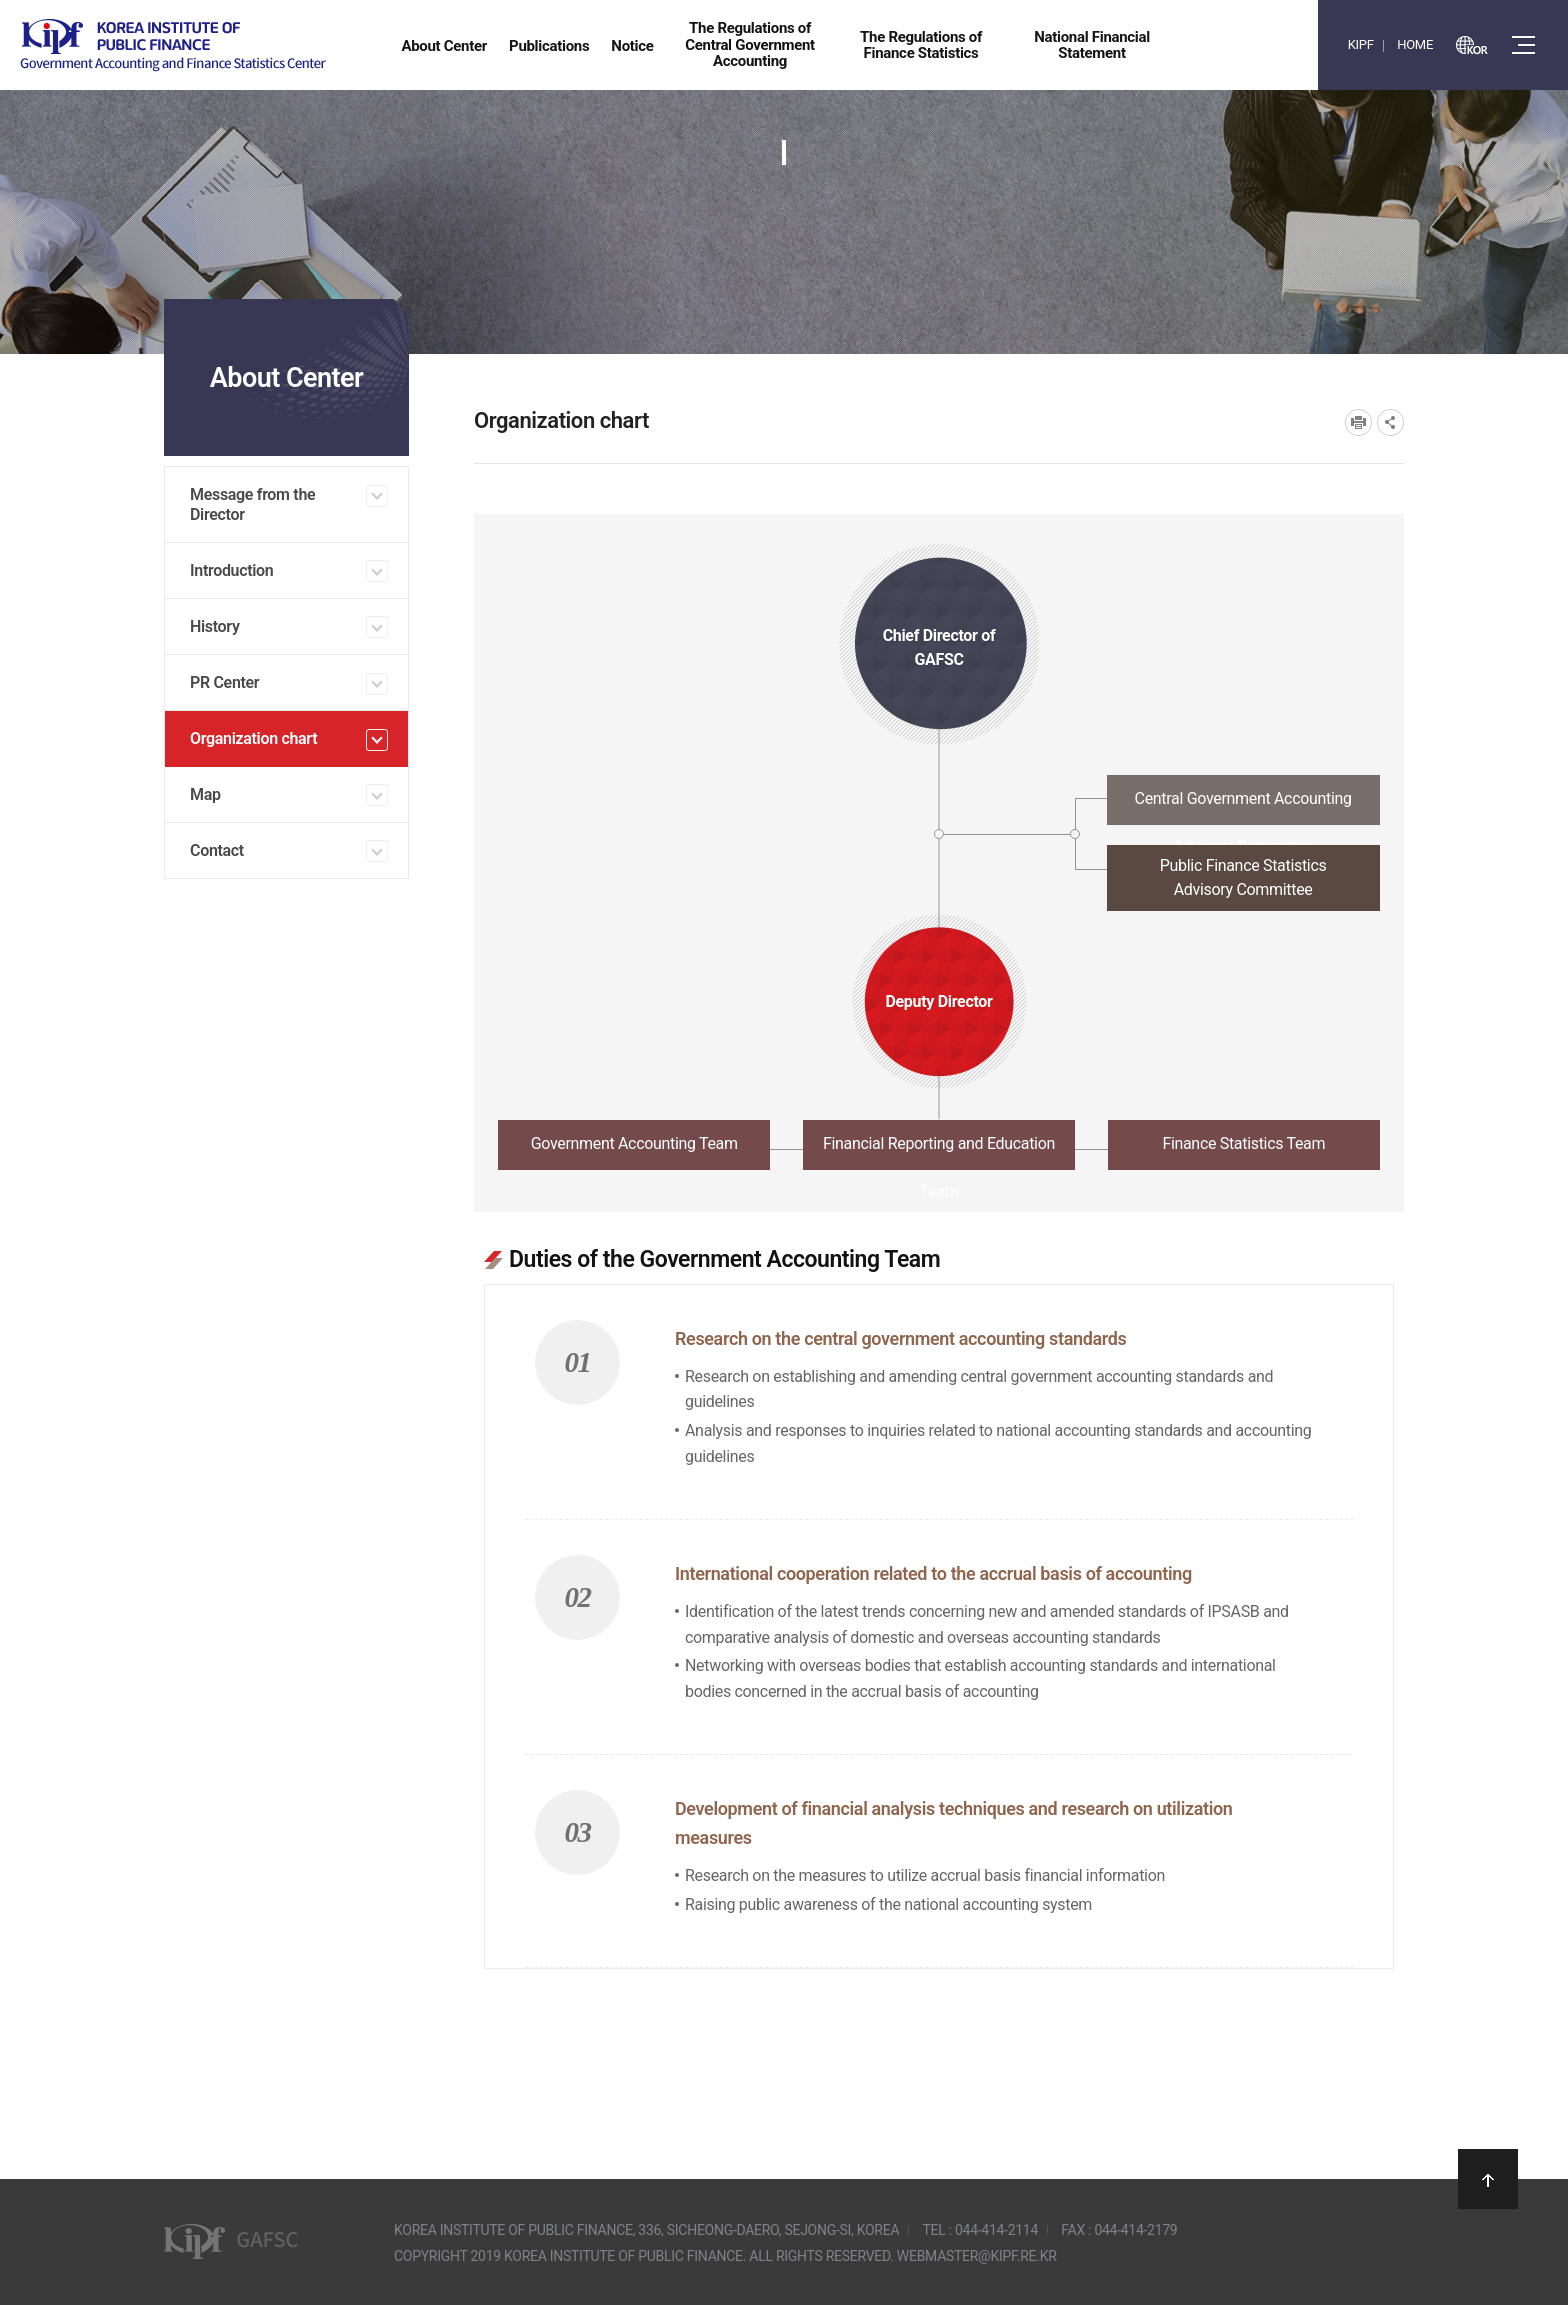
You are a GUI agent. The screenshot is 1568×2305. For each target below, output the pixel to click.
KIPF (1361, 44)
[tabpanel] (939, 1595)
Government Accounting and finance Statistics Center (173, 45)
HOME (1415, 44)
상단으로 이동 (1488, 2179)
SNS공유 (1390, 422)
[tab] (939, 805)
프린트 (1358, 422)
